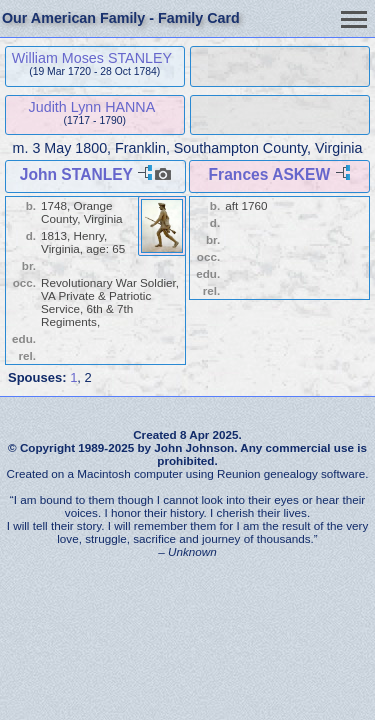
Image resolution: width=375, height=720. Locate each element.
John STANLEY (76, 174)
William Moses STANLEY (92, 58)
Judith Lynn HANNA (92, 107)
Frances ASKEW (270, 174)
